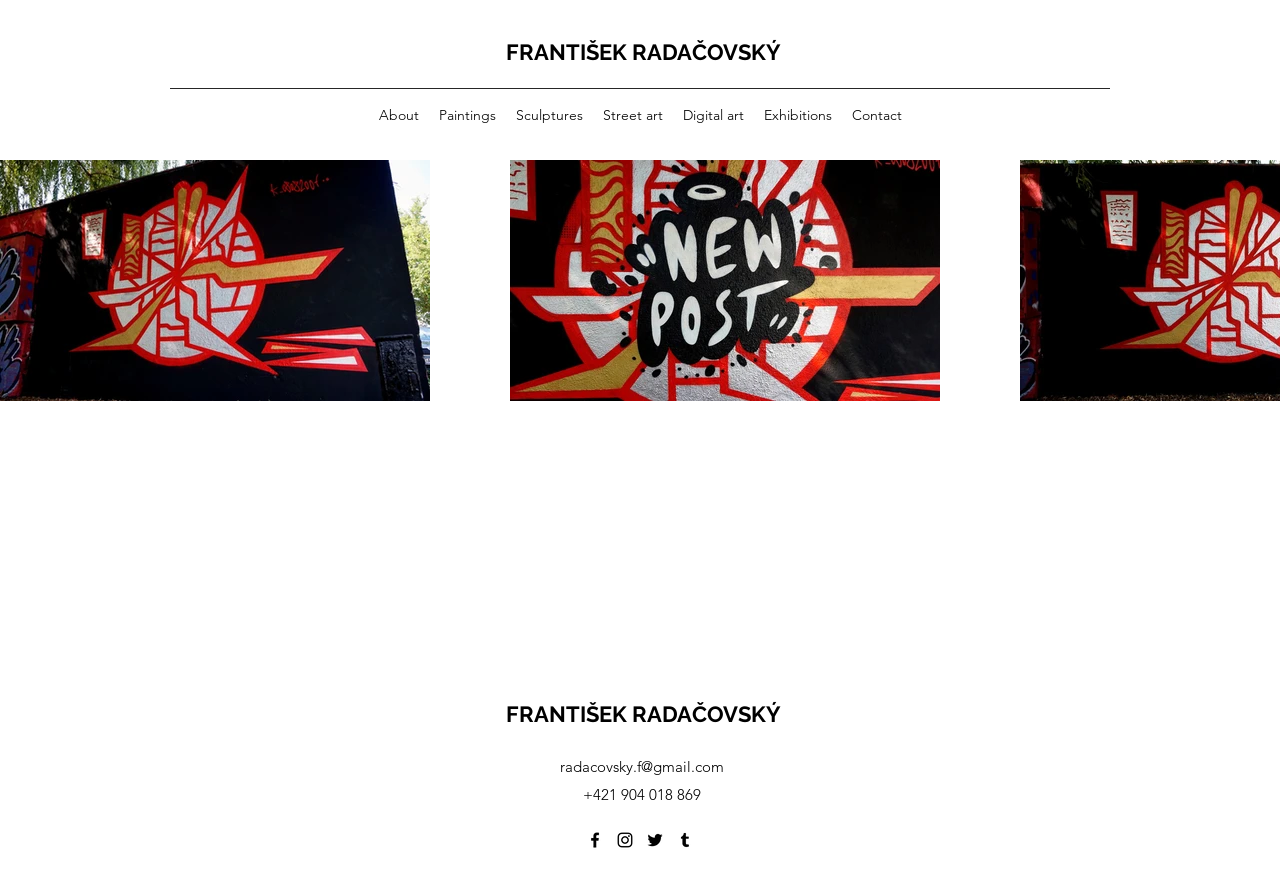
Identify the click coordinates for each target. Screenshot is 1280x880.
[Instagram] (625, 840)
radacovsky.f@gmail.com (642, 766)
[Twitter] (655, 840)
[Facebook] (595, 840)
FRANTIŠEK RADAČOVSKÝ (643, 52)
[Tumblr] (685, 840)
